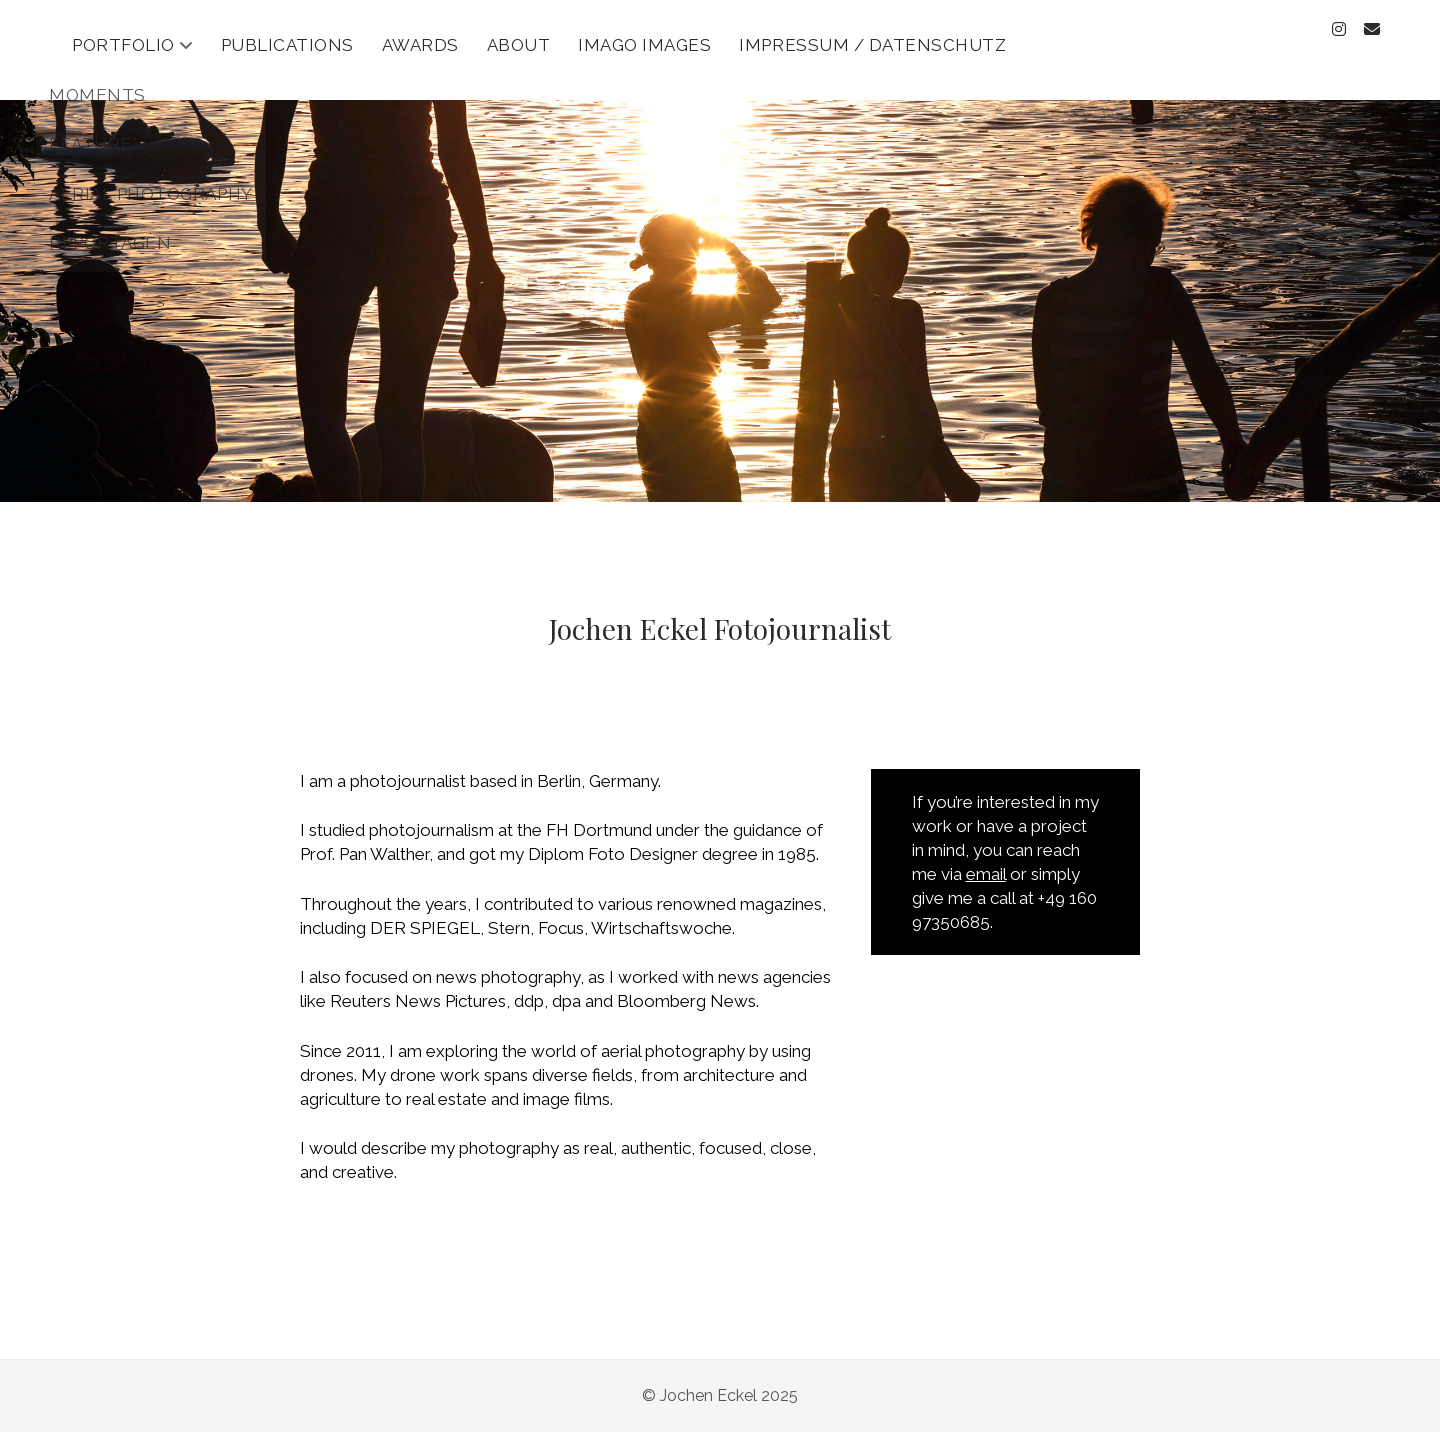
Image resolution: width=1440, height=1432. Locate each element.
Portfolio (123, 45)
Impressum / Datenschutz (872, 45)
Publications (287, 45)
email (986, 874)
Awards (420, 45)
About (519, 45)
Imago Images (644, 45)
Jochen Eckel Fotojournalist (720, 628)
